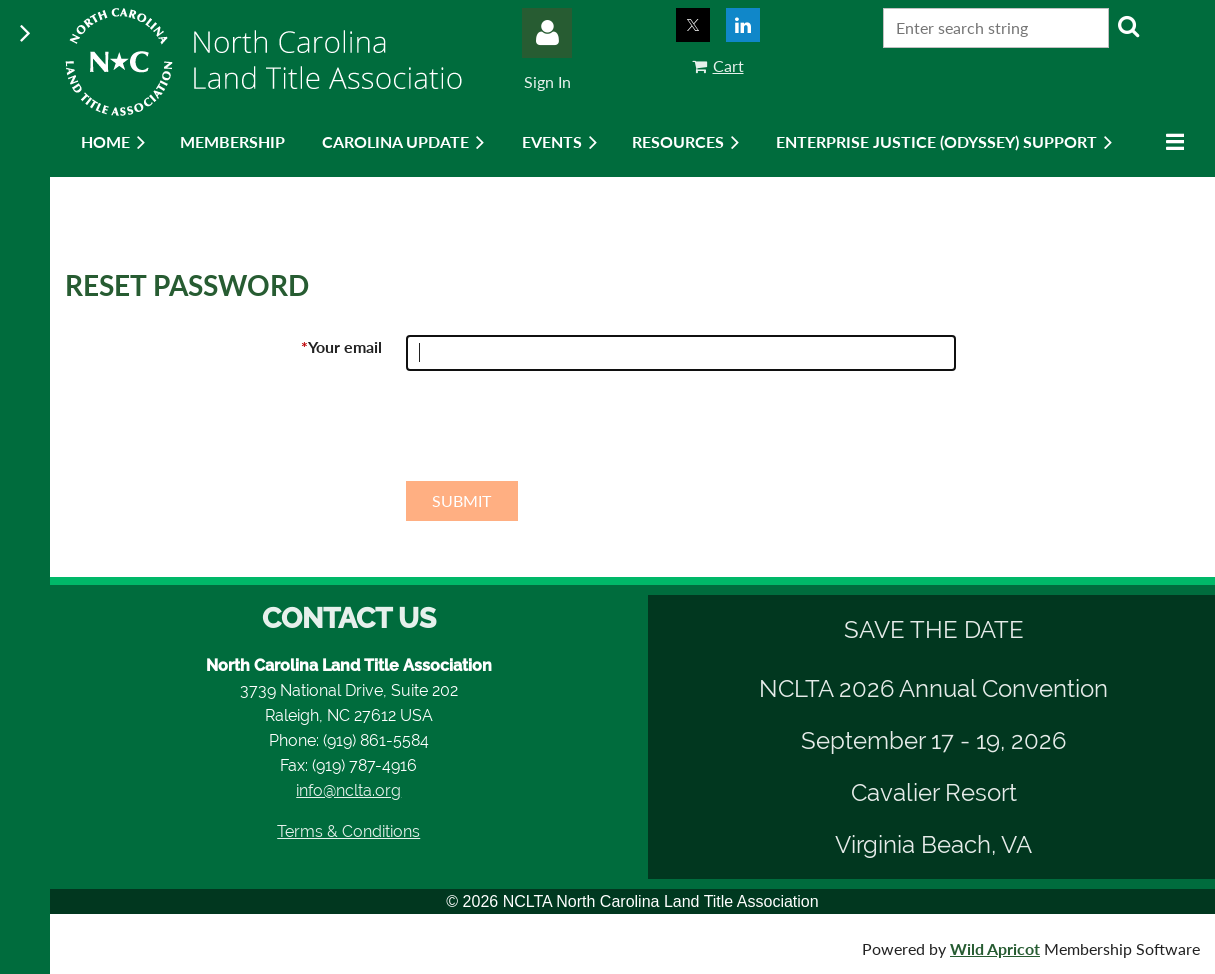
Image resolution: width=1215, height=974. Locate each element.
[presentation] (558, 434)
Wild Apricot (995, 948)
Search (1128, 26)
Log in (547, 33)
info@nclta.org (348, 790)
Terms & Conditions (348, 831)
